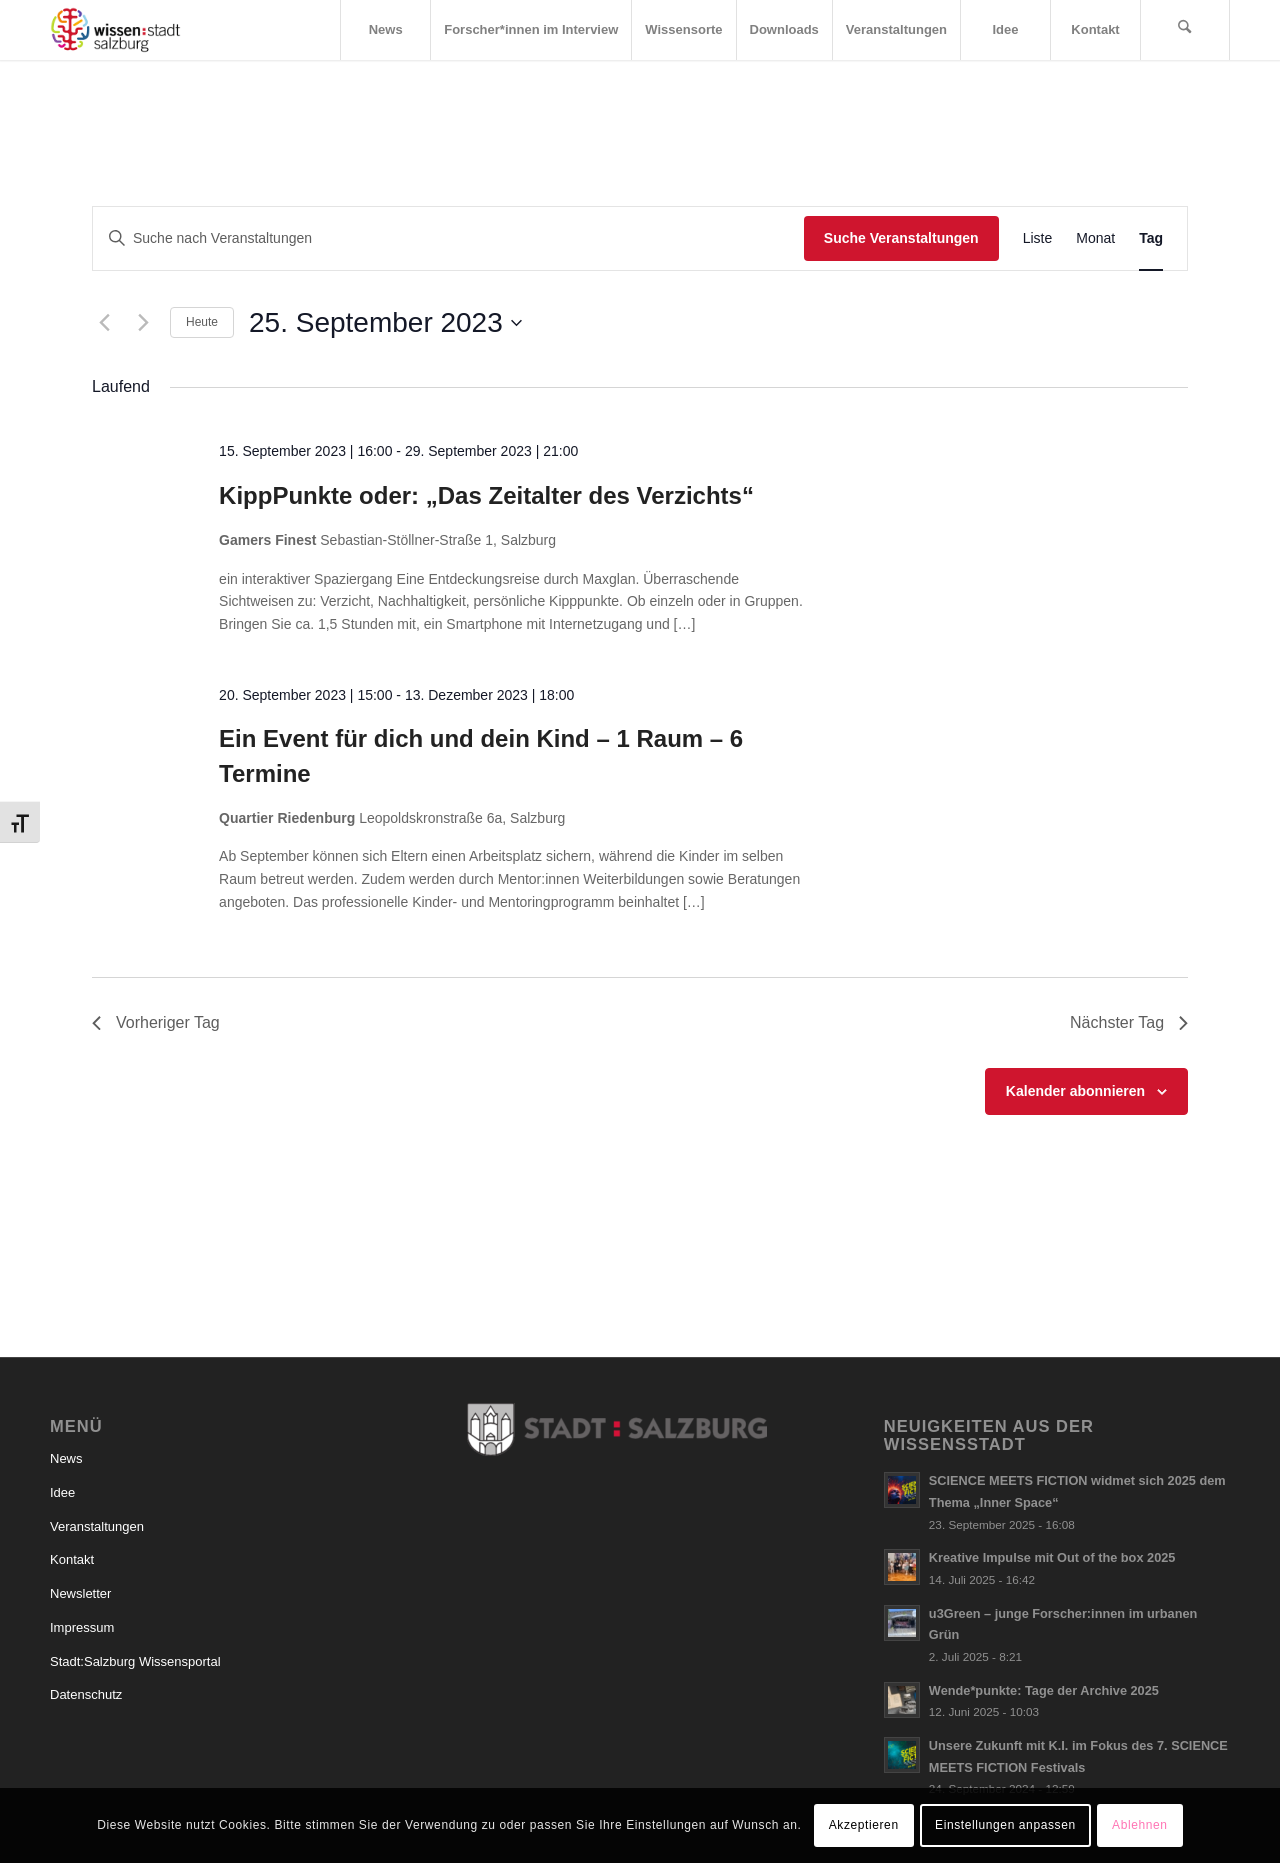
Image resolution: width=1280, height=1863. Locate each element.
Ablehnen (1140, 1825)
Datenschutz (86, 1694)
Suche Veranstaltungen (901, 238)
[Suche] (1185, 30)
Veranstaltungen (97, 1526)
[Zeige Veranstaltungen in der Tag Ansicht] (1151, 238)
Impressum (82, 1627)
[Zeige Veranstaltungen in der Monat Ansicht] (1095, 238)
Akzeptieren (864, 1825)
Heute (202, 322)
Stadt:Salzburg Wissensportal (135, 1661)
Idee (62, 1492)
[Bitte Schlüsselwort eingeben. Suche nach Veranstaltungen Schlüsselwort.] (448, 238)
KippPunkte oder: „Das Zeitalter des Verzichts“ (486, 495)
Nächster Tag (1129, 1022)
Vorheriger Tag (156, 1022)
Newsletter (80, 1593)
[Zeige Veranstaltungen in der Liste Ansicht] (1038, 238)
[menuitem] (385, 30)
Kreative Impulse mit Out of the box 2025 (1052, 1557)
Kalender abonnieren (1075, 1091)
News (66, 1458)
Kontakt (72, 1559)
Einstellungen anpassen (1005, 1825)
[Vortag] (104, 323)
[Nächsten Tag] (143, 323)
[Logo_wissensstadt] (115, 30)
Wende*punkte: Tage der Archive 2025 (1044, 1690)
